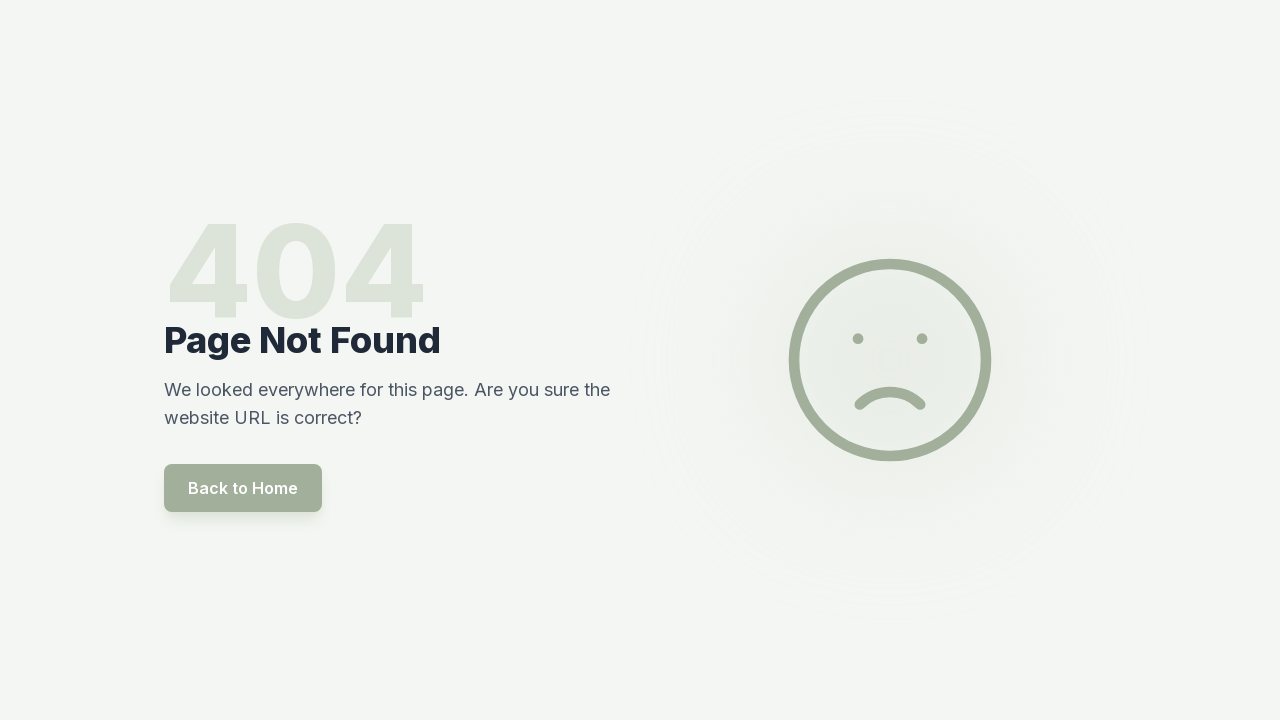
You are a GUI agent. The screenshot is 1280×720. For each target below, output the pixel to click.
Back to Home (243, 488)
